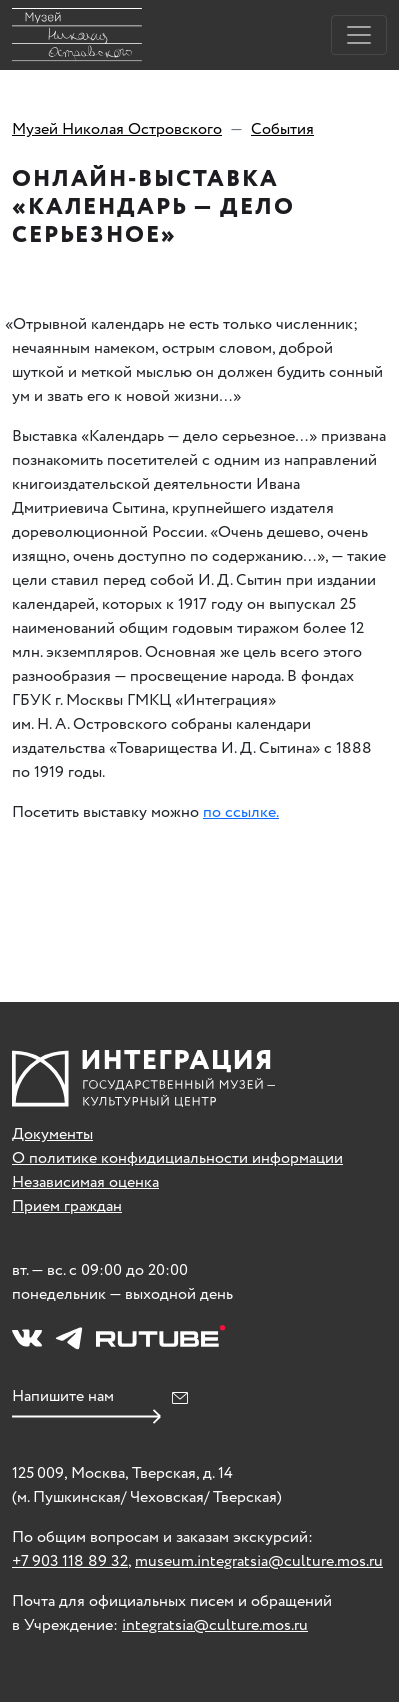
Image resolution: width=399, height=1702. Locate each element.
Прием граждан (67, 1206)
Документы (52, 1134)
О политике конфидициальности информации (177, 1158)
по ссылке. (241, 812)
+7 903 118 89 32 (70, 1561)
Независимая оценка (85, 1182)
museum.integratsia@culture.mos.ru (259, 1561)
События (282, 129)
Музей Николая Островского (117, 129)
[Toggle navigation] (359, 35)
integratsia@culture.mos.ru (215, 1625)
